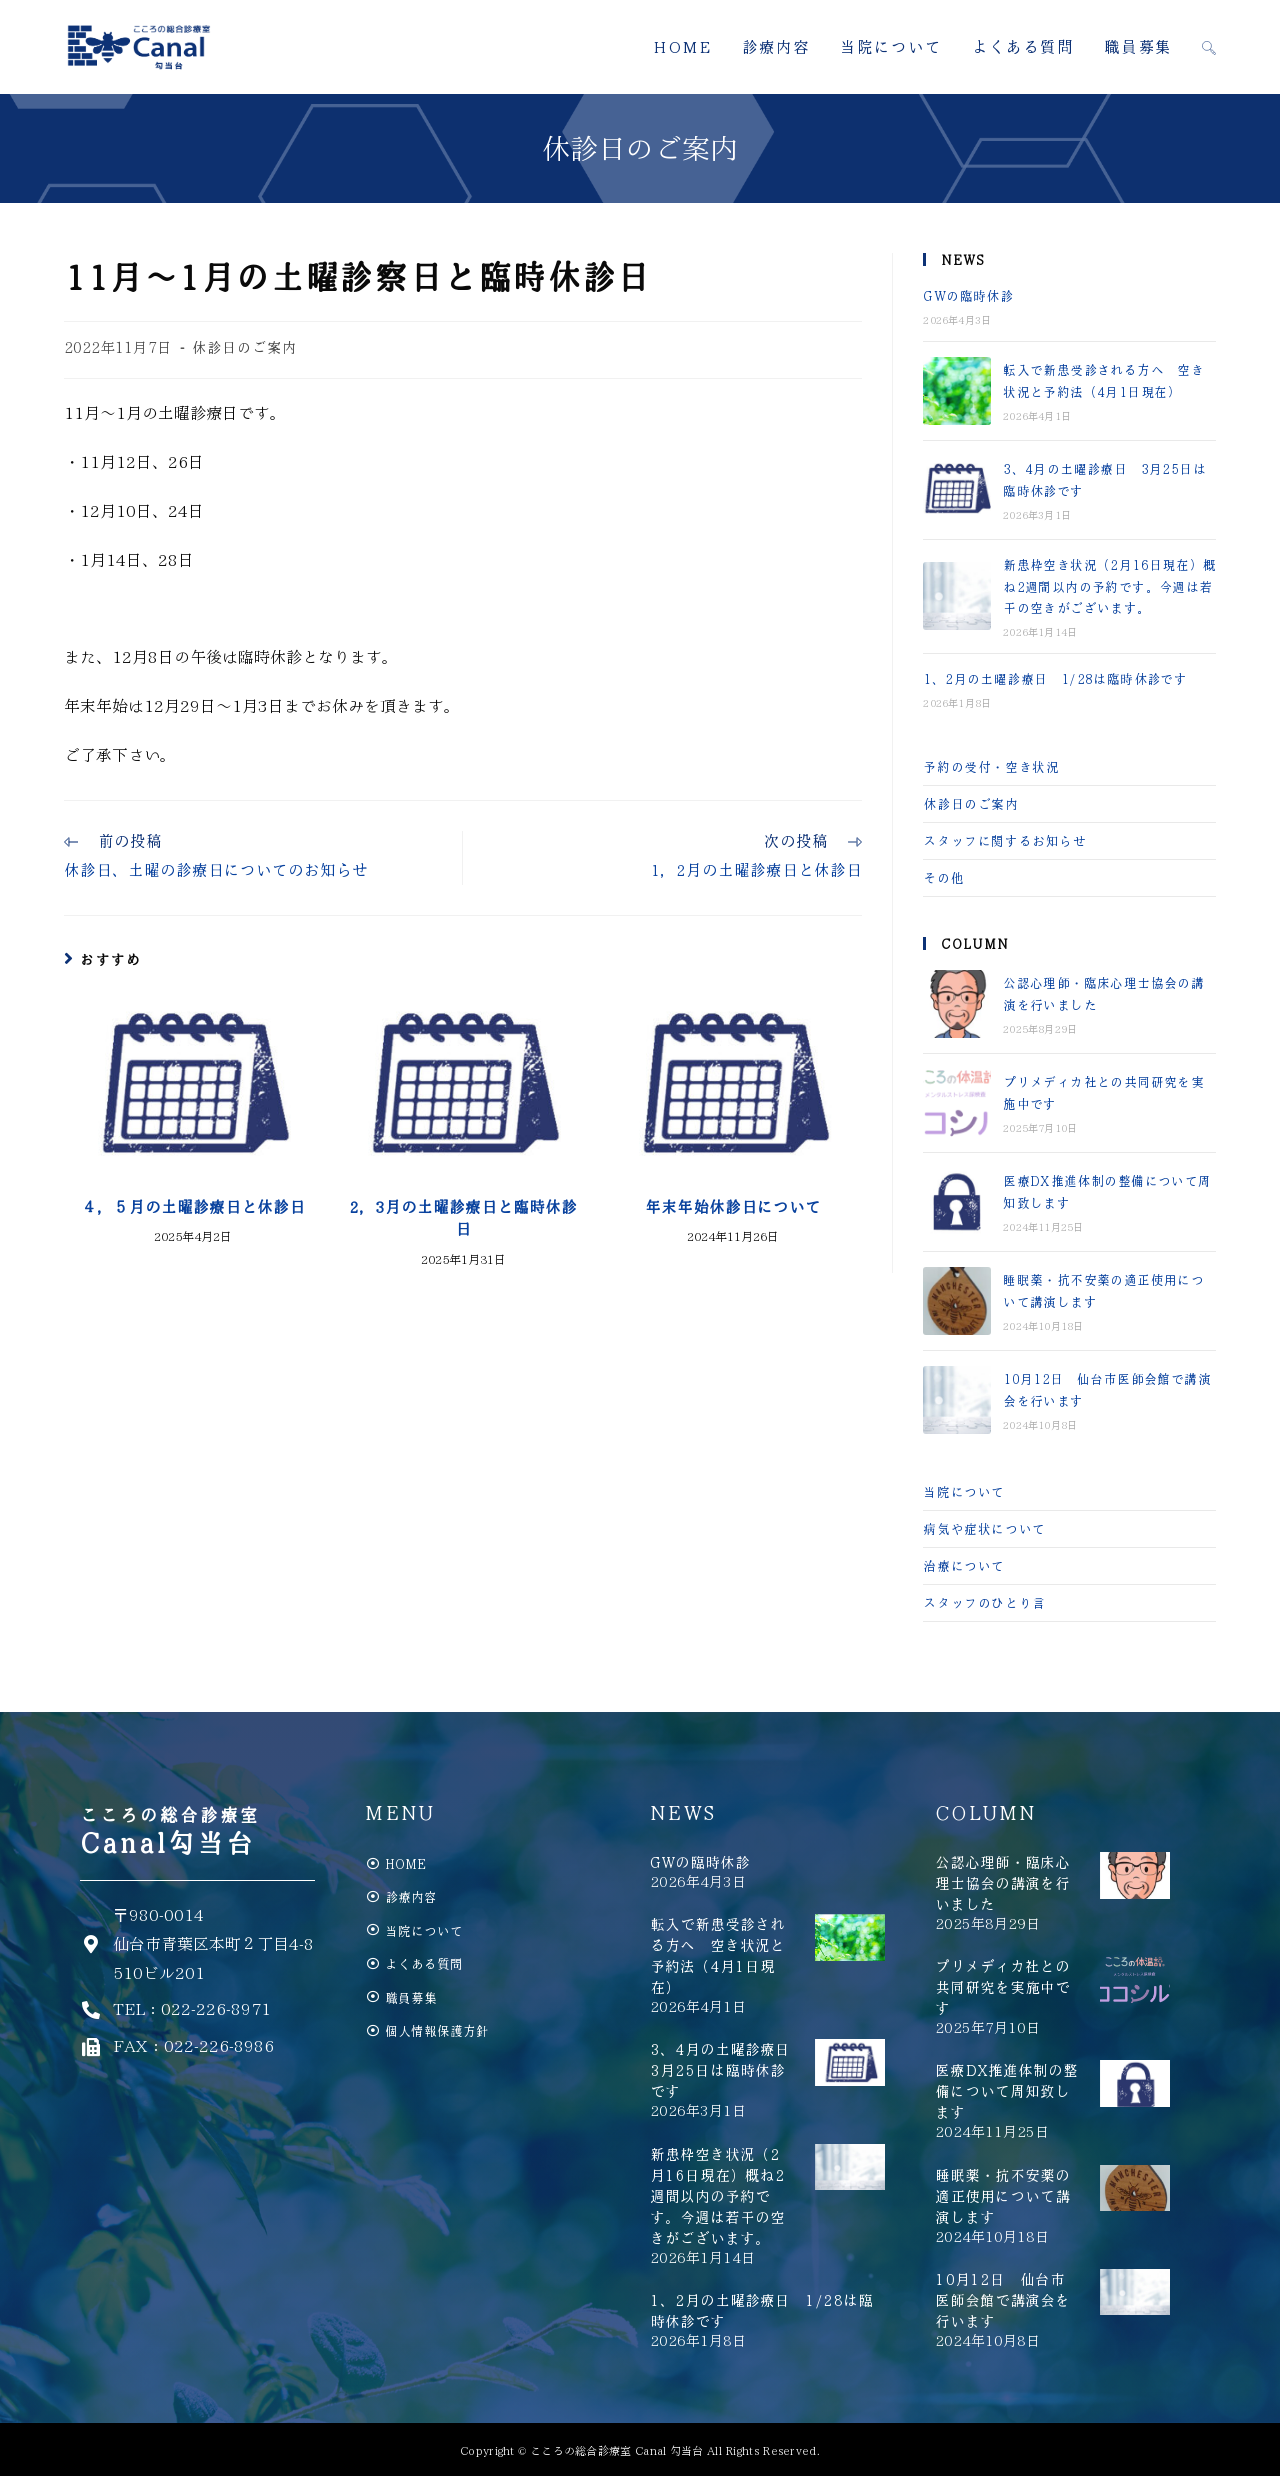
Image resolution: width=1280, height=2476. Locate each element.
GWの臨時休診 (968, 295)
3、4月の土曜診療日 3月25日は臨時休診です (727, 2070)
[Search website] (1209, 47)
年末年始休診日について (733, 1207)
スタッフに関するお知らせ (1004, 840)
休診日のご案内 (244, 347)
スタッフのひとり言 (984, 1602)
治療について (964, 1565)
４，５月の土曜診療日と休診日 (193, 1207)
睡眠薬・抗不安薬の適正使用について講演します (1002, 2196)
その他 (943, 877)
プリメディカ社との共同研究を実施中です (1002, 1987)
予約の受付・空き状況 (991, 766)
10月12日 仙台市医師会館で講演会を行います (1002, 2300)
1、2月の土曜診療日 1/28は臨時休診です (1055, 678)
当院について (964, 1491)
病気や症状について (984, 1528)
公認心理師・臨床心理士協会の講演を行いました (1002, 1883)
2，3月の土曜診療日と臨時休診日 (463, 1218)
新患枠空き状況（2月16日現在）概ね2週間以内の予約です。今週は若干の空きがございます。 (1109, 586)
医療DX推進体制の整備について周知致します (1006, 2091)
